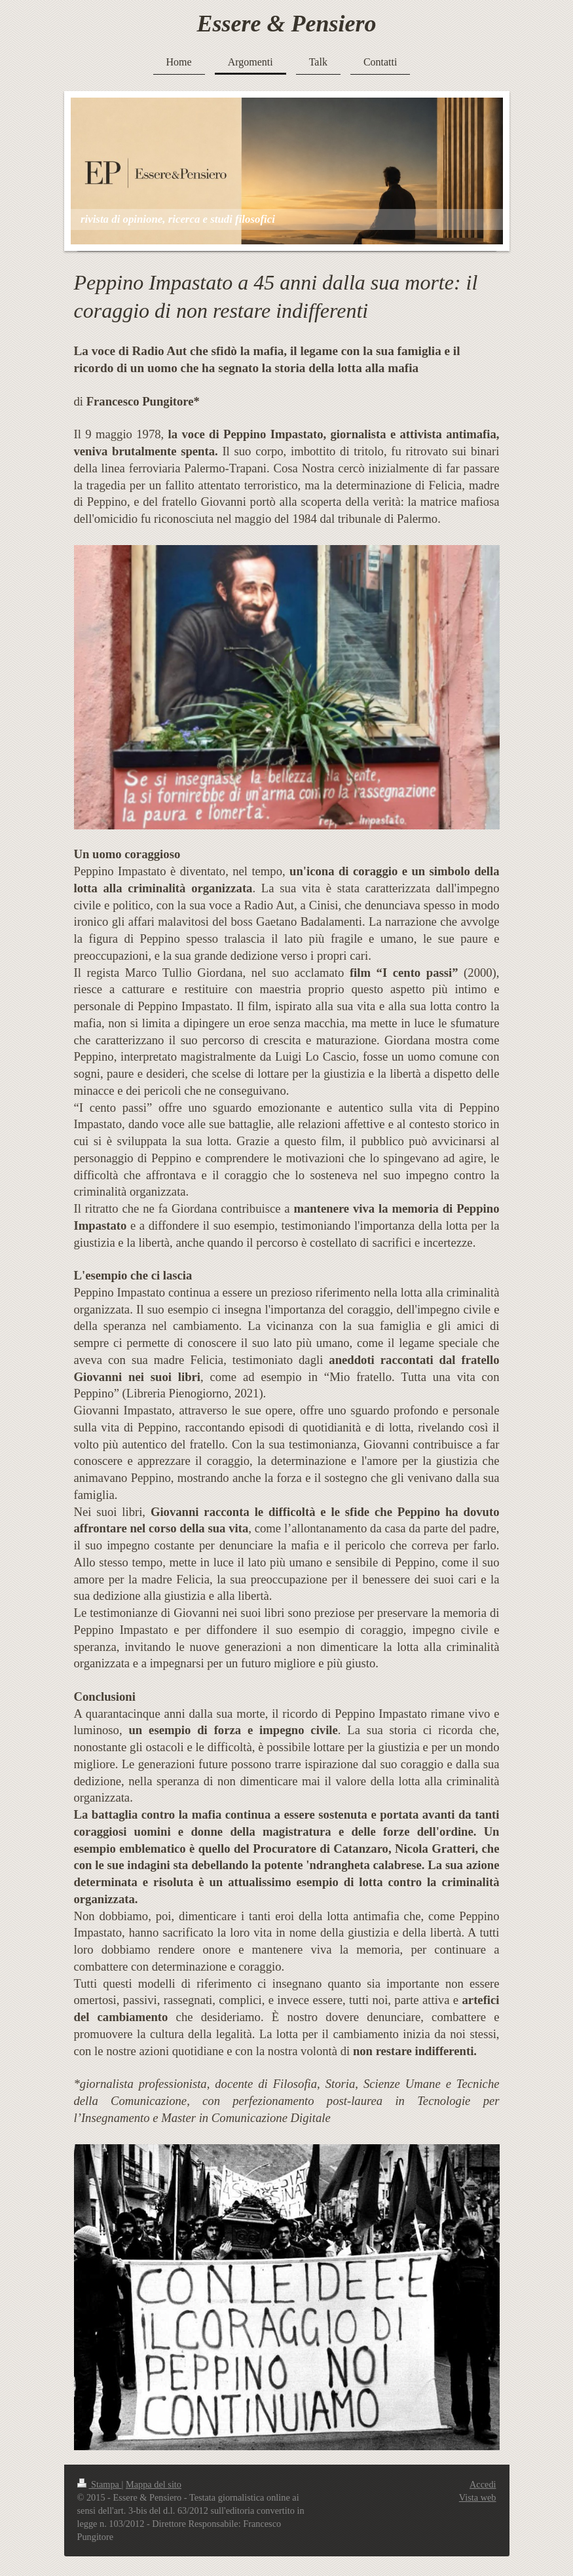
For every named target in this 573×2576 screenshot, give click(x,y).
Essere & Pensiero (287, 23)
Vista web (477, 2497)
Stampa (99, 2484)
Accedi (483, 2484)
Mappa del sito (153, 2484)
